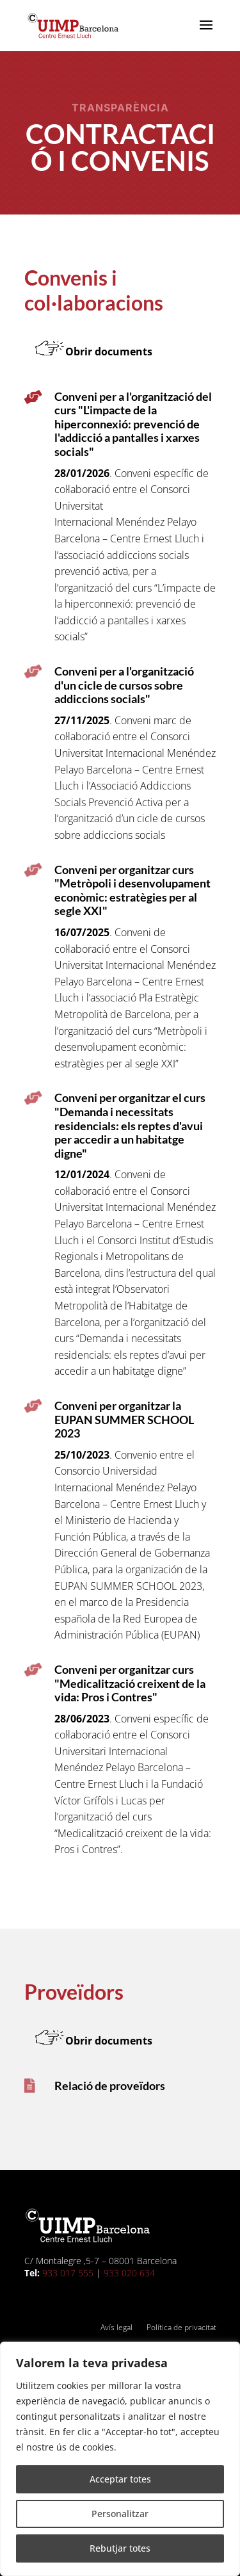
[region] (120, 2459)
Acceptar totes (120, 2479)
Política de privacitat (181, 2328)
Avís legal (116, 2328)
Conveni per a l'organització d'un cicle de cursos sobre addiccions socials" (124, 685)
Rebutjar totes (120, 2548)
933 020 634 (129, 2273)
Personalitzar (120, 2513)
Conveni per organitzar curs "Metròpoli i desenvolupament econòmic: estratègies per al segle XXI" (132, 890)
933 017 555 (67, 2273)
